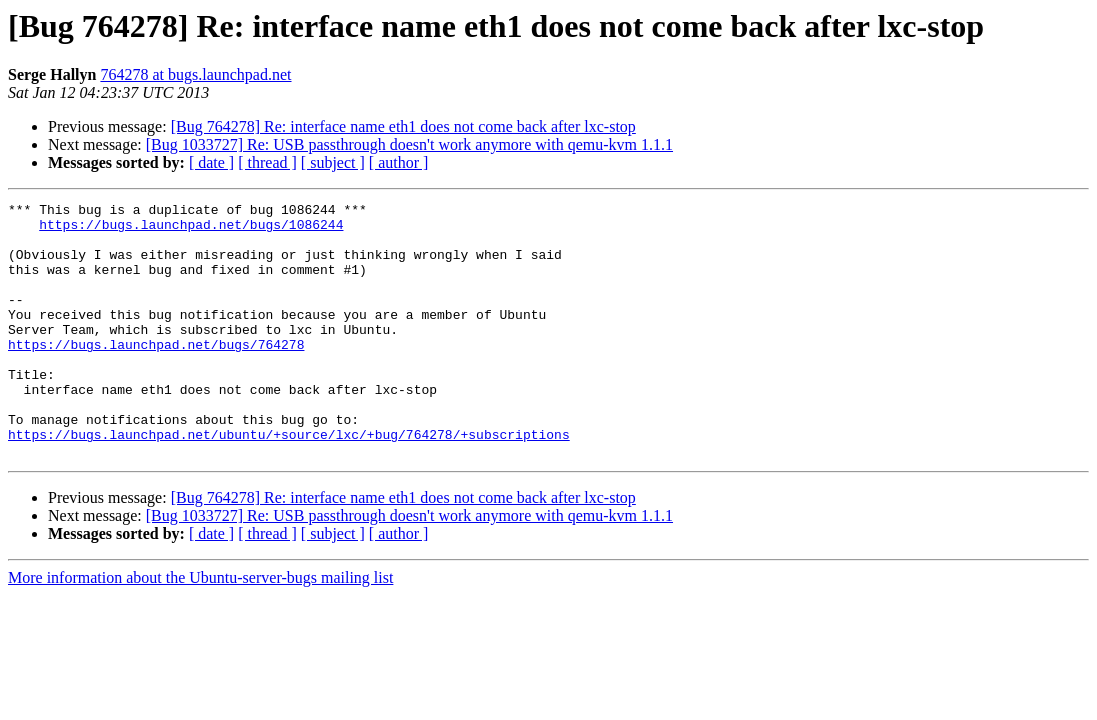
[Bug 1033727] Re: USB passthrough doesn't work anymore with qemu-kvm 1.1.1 (409, 144)
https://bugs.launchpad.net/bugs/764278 (156, 374)
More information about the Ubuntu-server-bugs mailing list (200, 628)
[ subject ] (333, 162)
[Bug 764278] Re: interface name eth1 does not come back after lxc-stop (403, 126)
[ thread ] (267, 162)
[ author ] (399, 162)
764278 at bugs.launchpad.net (195, 74)
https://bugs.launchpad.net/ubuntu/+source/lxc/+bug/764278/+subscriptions (289, 482)
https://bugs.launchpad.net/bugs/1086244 (191, 230)
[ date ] (211, 162)
